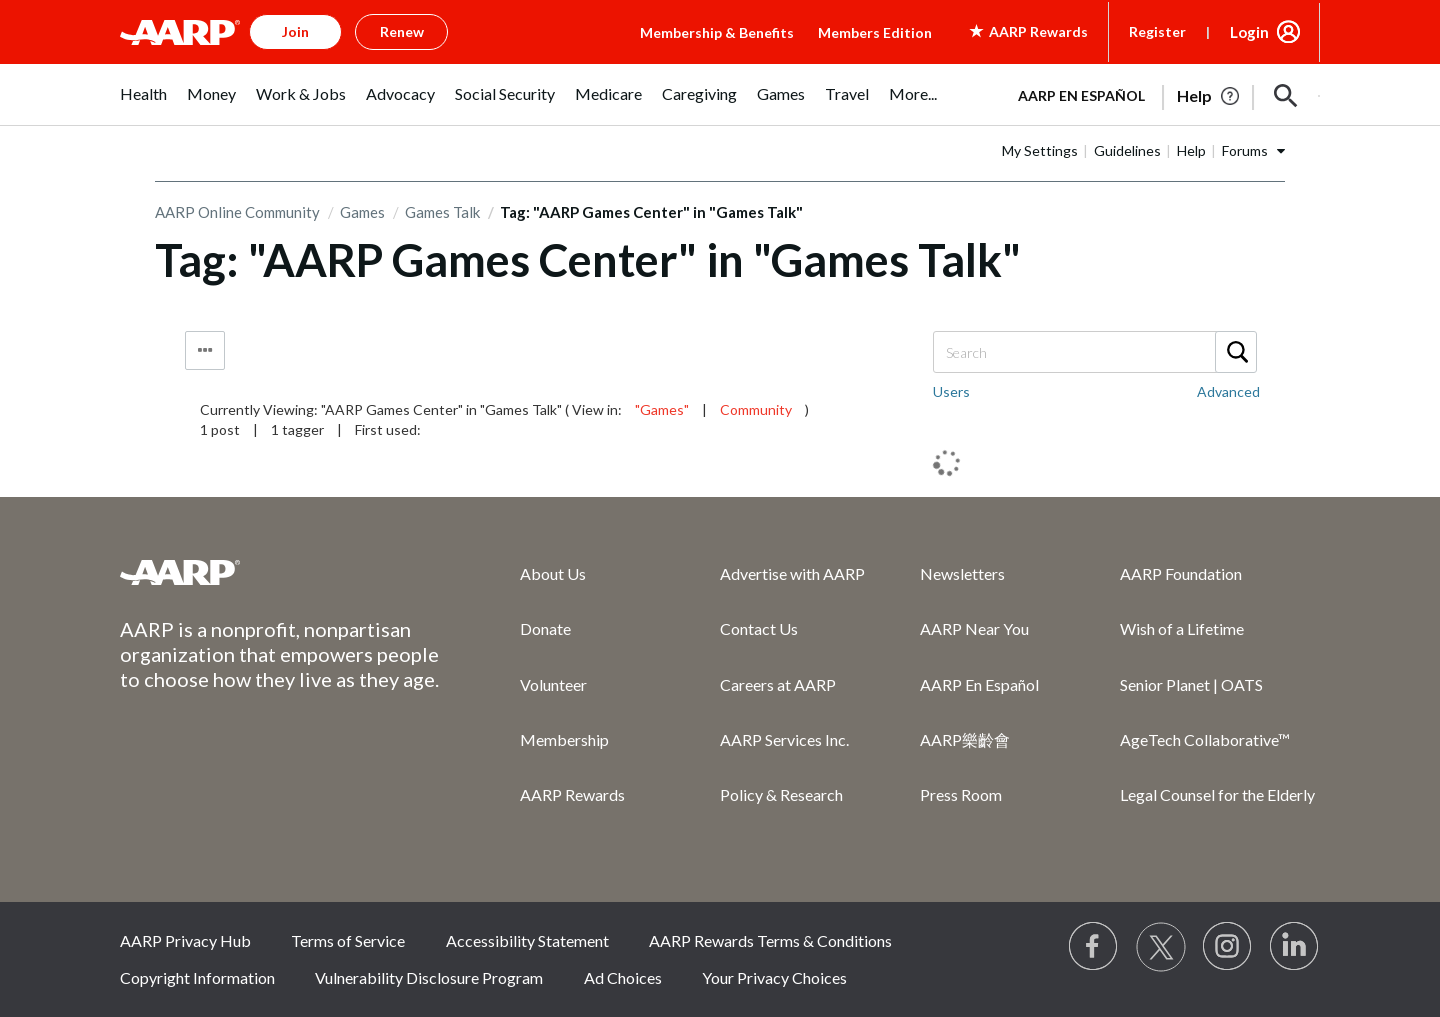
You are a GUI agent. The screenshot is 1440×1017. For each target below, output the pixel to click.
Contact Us (759, 628)
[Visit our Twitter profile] (1161, 947)
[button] (1286, 96)
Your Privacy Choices (774, 977)
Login (1249, 32)
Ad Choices (623, 977)
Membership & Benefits (717, 32)
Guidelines (1127, 150)
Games (362, 212)
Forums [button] (1245, 150)
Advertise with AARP (792, 573)
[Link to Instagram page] (1228, 947)
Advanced (1228, 391)
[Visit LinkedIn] (1295, 947)
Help (1191, 150)
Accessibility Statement (527, 940)
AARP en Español (1081, 95)
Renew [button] (402, 31)
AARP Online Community (237, 212)
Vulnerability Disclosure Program (429, 977)
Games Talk (442, 212)
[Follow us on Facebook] (1094, 947)
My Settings (1040, 150)
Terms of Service (348, 940)
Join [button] (295, 31)
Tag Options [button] (205, 350)
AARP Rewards (572, 794)
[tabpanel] (1160, 94)
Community (756, 409)
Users (951, 391)
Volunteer (553, 684)
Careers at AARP (778, 684)
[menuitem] (143, 104)
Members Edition (875, 32)
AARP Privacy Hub (185, 940)
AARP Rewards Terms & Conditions (770, 940)
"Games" (662, 409)
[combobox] (1094, 352)
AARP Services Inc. (784, 739)
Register (1157, 31)
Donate (545, 628)
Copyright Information (197, 977)
